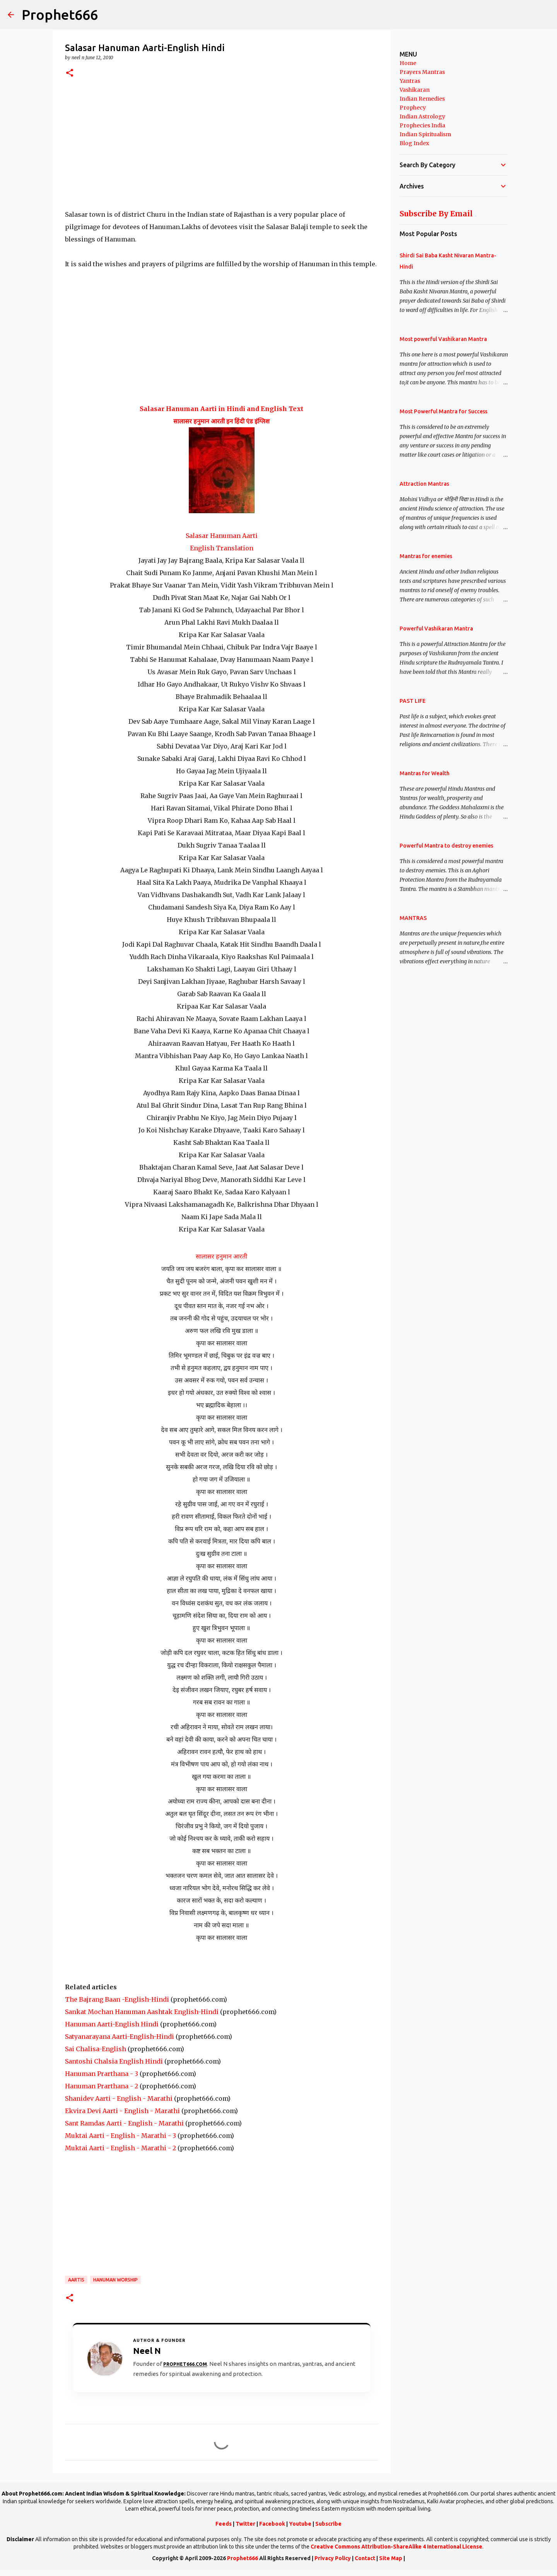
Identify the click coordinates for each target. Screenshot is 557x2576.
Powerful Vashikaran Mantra (436, 628)
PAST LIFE (412, 701)
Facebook (272, 2524)
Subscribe (328, 2524)
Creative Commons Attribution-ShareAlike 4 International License (396, 2546)
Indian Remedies (422, 98)
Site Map (390, 2558)
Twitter (245, 2524)
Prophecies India (422, 125)
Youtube (300, 2524)
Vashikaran (415, 89)
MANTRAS (413, 918)
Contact (365, 2558)
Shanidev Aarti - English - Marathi (119, 2098)
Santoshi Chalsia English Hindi (114, 2061)
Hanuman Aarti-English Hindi (112, 2024)
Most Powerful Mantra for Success (443, 411)
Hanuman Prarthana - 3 (101, 2074)
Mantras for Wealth (424, 773)
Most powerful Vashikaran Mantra (443, 339)
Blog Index (414, 143)
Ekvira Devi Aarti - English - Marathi (122, 2111)
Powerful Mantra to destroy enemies (446, 846)
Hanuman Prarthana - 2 (101, 2086)
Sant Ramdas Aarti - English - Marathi (124, 2123)
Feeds (223, 2524)
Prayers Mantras (422, 72)
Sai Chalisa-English (95, 2049)
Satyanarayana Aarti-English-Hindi (119, 2036)
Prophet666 (60, 14)
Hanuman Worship (115, 2279)
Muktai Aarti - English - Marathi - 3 (120, 2135)
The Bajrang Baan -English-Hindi (117, 1999)
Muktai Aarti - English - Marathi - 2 (120, 2148)
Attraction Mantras (424, 484)
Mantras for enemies (426, 556)
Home (408, 63)
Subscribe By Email (436, 213)
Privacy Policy (332, 2558)
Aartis (76, 2279)
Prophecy (413, 107)
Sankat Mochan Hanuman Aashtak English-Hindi (142, 2012)
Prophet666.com (185, 2364)
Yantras (410, 80)
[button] (69, 73)
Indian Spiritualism (425, 134)
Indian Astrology (422, 116)
